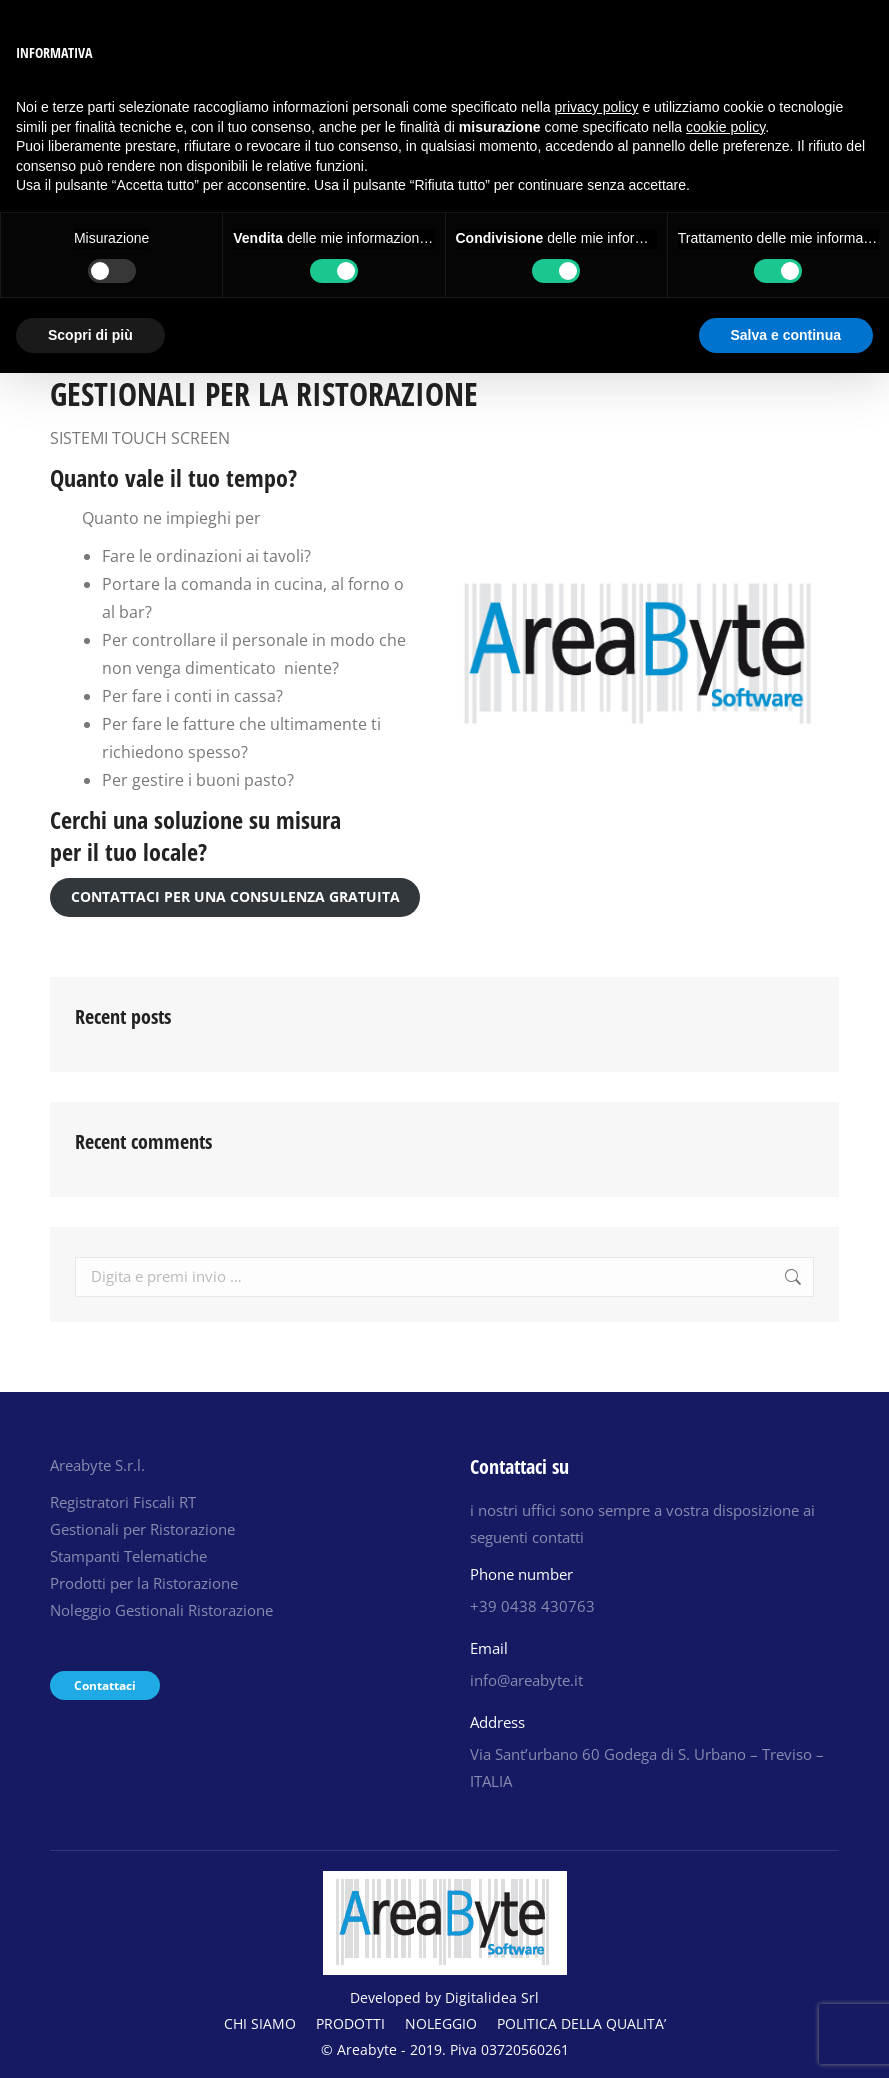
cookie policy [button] (725, 127)
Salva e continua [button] (786, 335)
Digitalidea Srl (492, 1997)
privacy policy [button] (597, 107)
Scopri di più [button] (90, 335)
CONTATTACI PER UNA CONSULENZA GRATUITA (235, 896)
